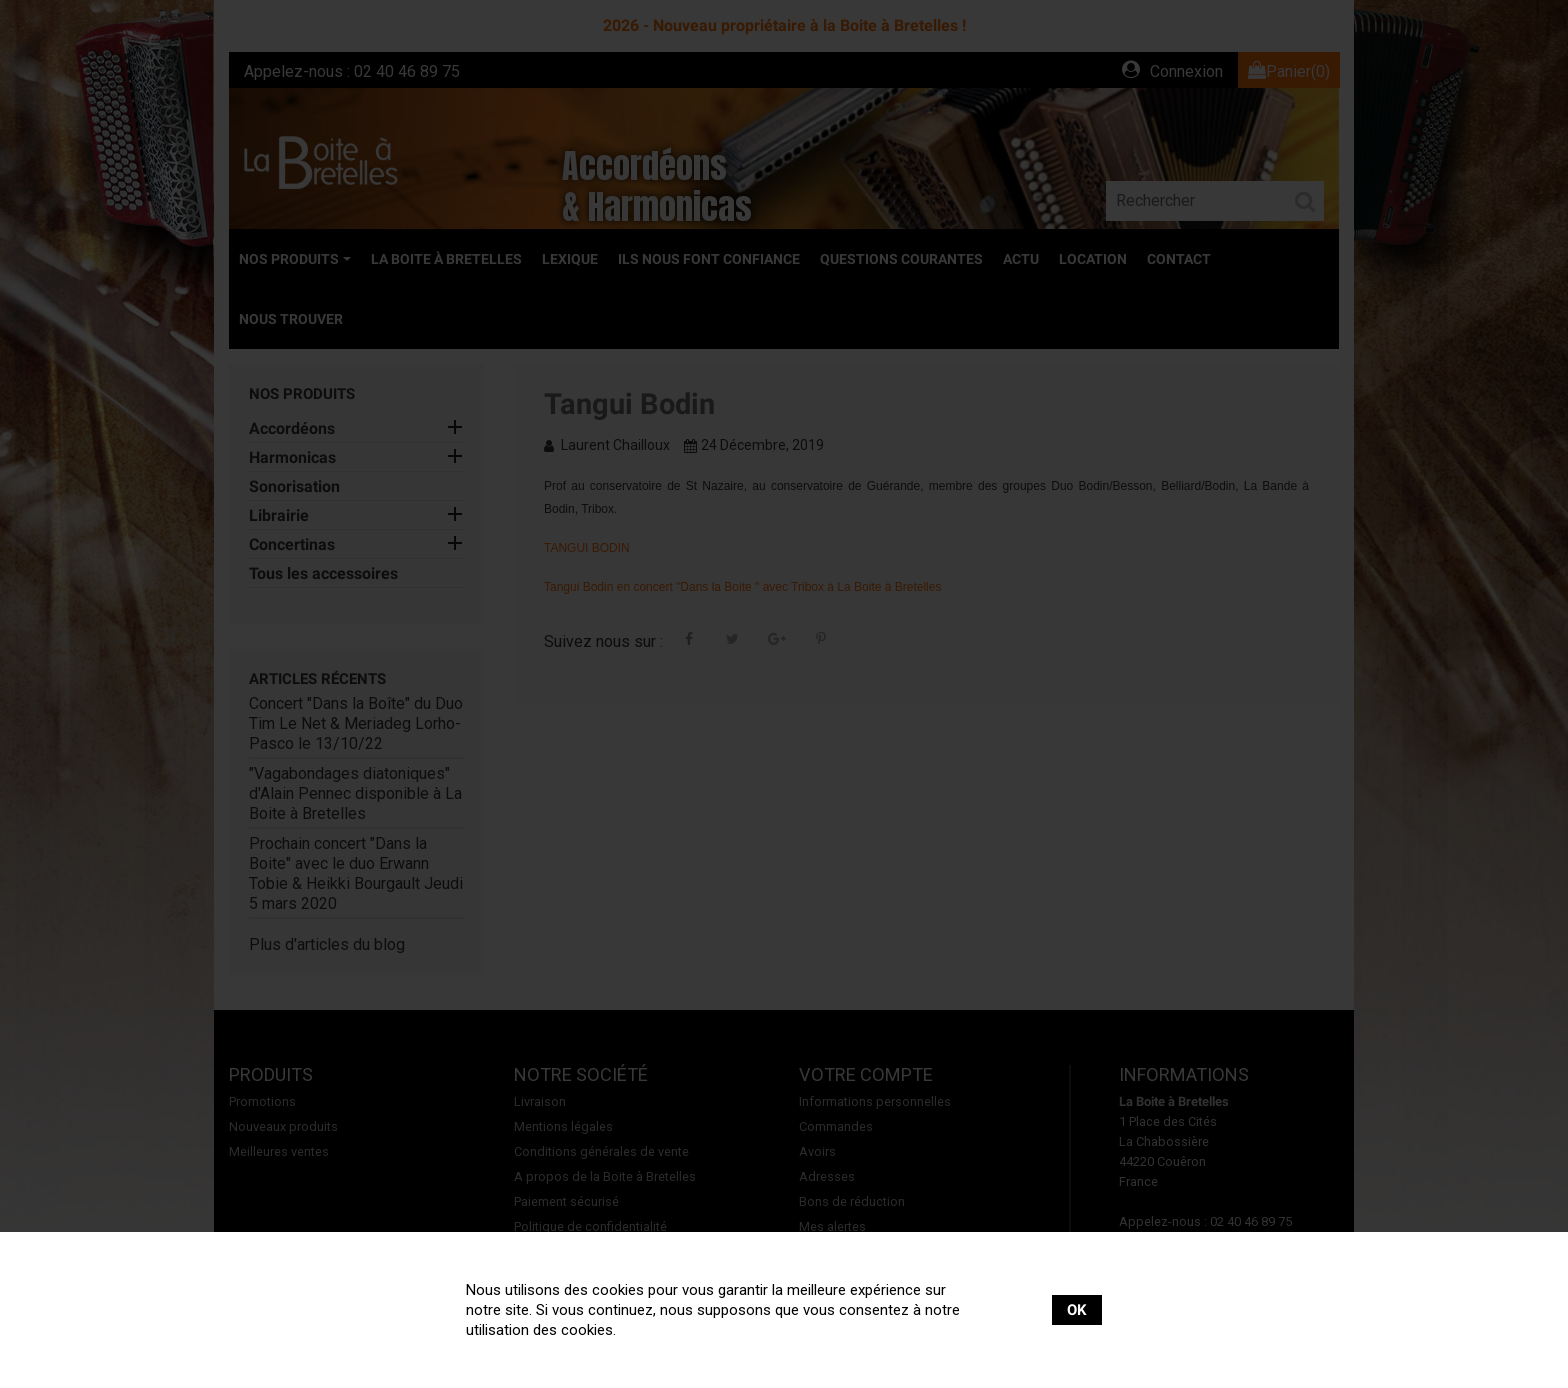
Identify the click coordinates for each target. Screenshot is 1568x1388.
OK (1077, 1310)
